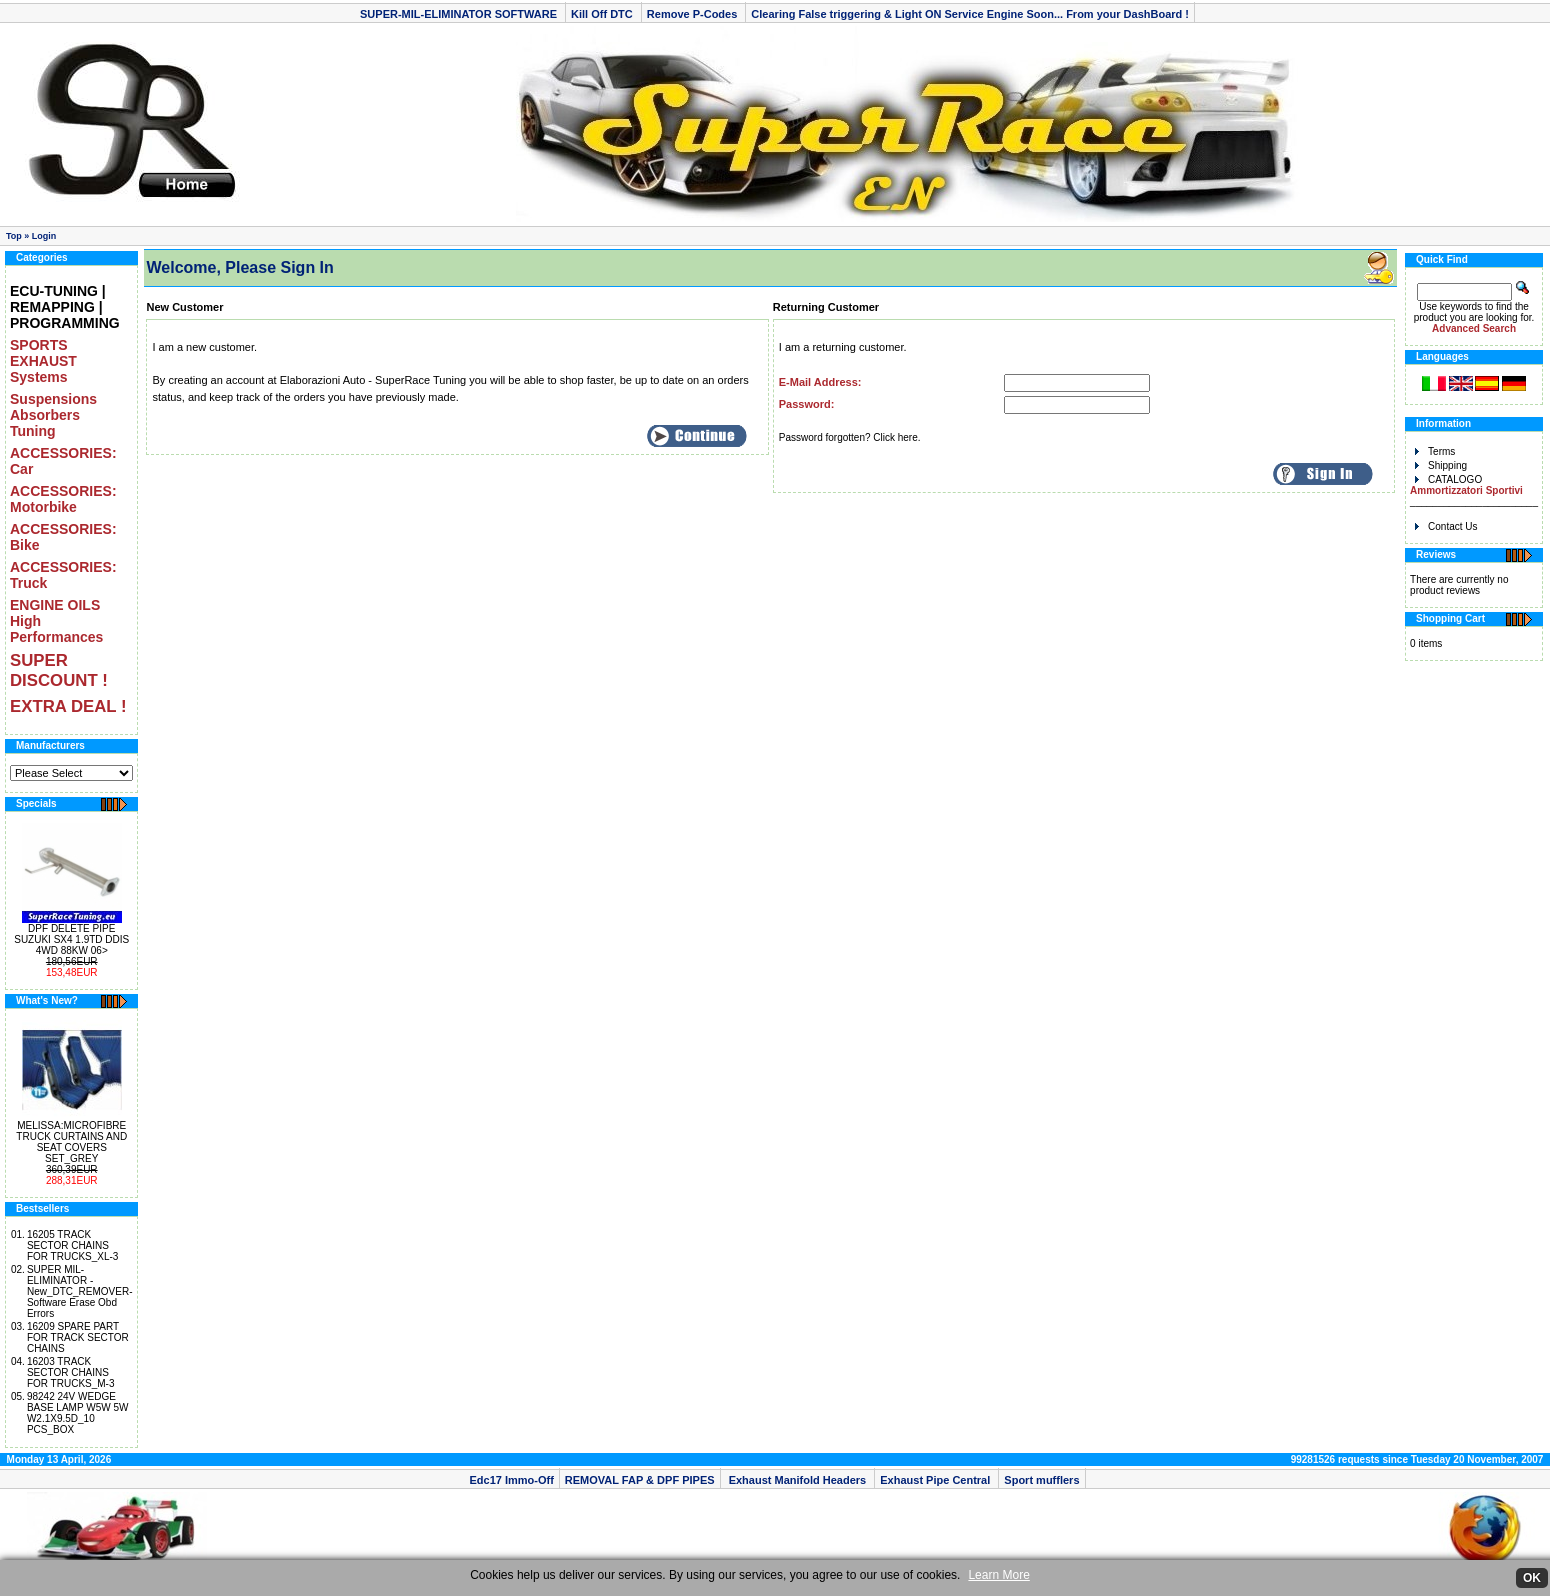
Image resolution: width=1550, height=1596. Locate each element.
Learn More (998, 1575)
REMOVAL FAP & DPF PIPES (640, 1480)
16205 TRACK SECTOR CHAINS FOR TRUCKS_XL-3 (73, 1245)
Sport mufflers (1041, 1480)
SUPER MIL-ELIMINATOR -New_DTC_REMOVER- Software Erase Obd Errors (80, 1291)
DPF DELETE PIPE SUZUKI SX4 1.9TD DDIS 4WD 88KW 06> (71, 939)
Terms (1435, 451)
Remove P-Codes (694, 14)
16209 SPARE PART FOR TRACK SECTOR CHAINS (78, 1337)
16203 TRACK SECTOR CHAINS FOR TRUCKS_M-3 (71, 1372)
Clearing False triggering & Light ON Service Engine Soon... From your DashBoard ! (970, 14)
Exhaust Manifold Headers (798, 1480)
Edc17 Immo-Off (511, 1480)
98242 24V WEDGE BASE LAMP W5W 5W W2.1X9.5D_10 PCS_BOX (78, 1413)
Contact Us (1446, 526)
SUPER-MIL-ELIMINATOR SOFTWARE (460, 14)
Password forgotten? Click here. (850, 437)
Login (44, 236)
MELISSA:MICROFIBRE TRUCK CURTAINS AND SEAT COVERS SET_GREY (71, 1142)
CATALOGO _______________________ (1474, 490)
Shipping (1441, 465)
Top (14, 236)
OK (1532, 1578)
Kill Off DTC (603, 14)
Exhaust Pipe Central (936, 1480)
